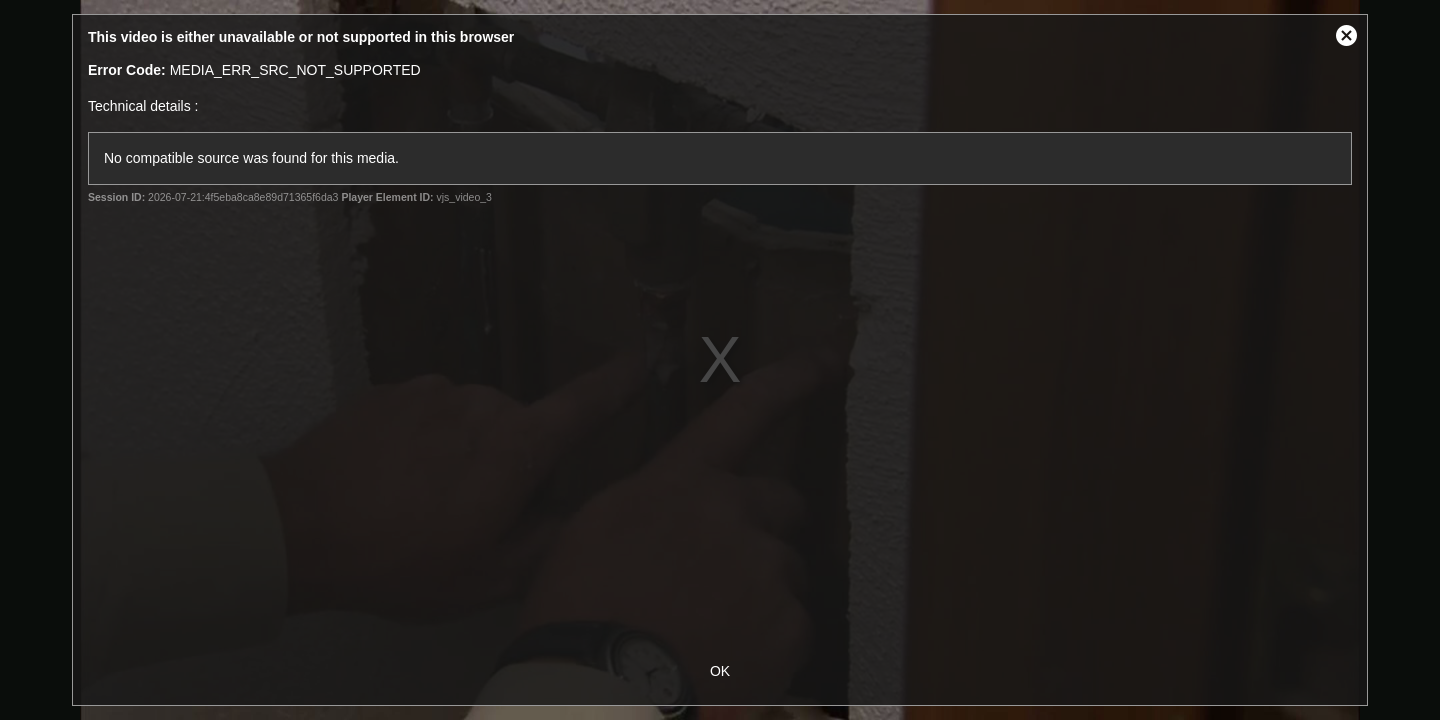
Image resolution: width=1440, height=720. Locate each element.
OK (720, 671)
